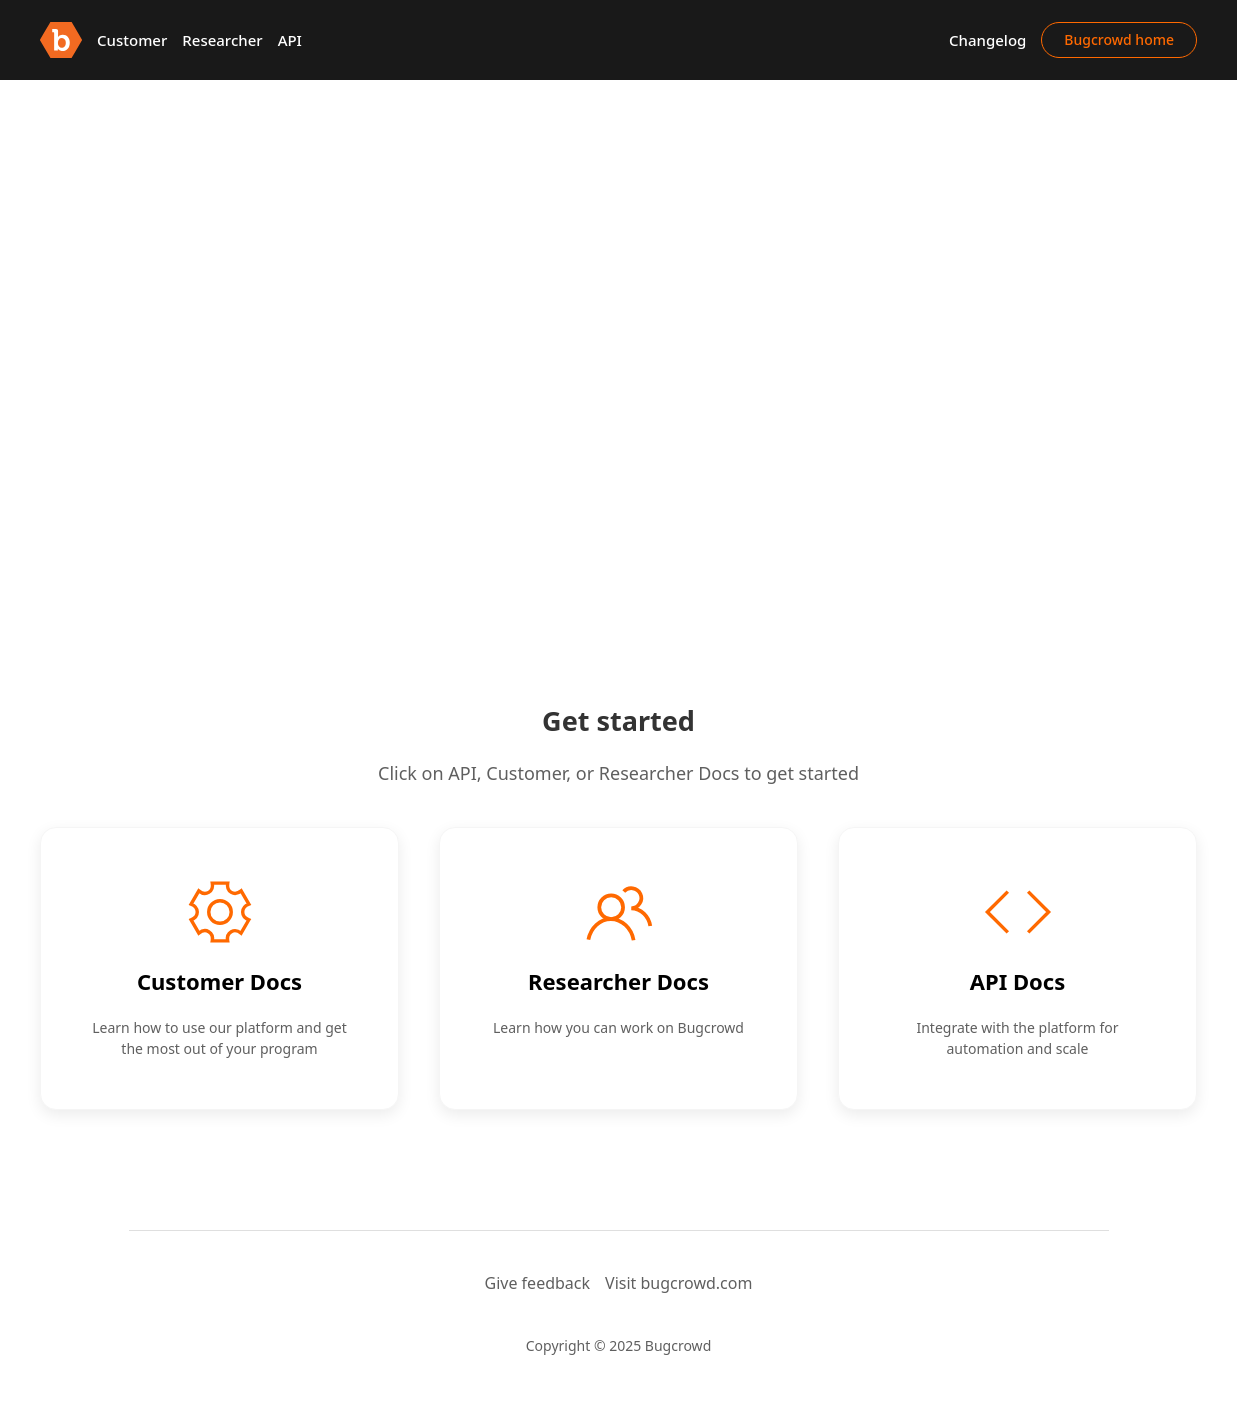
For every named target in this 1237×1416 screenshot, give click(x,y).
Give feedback (538, 1283)
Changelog (987, 40)
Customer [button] (132, 40)
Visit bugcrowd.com (678, 1283)
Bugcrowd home (1119, 39)
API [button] (290, 40)
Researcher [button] (222, 40)
